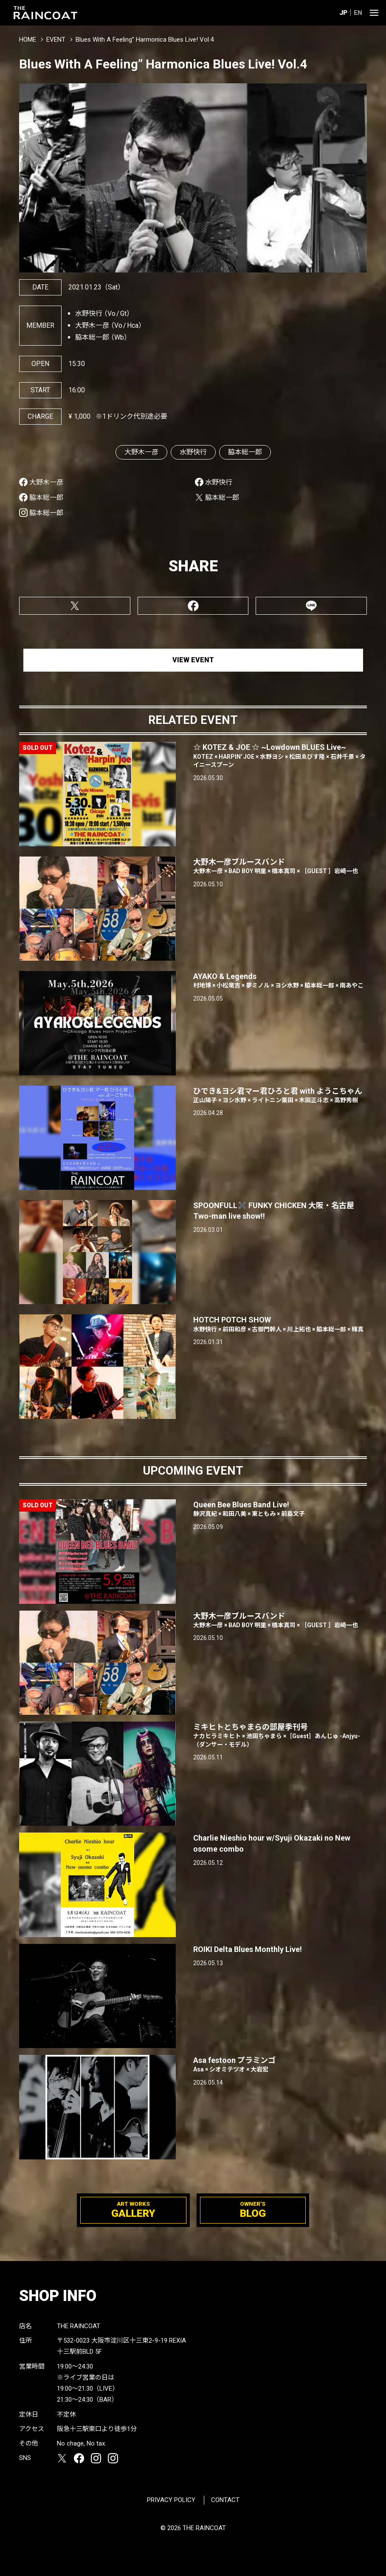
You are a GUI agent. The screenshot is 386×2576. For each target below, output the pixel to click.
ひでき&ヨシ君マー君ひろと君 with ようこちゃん (280, 1096)
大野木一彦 (141, 452)
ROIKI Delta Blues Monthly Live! (247, 1949)
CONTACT (225, 2500)
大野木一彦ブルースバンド (280, 1620)
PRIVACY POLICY (171, 2500)
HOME (27, 39)
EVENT (55, 39)
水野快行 (193, 452)
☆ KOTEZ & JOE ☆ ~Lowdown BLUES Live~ (280, 756)
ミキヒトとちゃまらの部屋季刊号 (280, 1735)
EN (358, 13)
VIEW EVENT (193, 660)
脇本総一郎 (245, 452)
